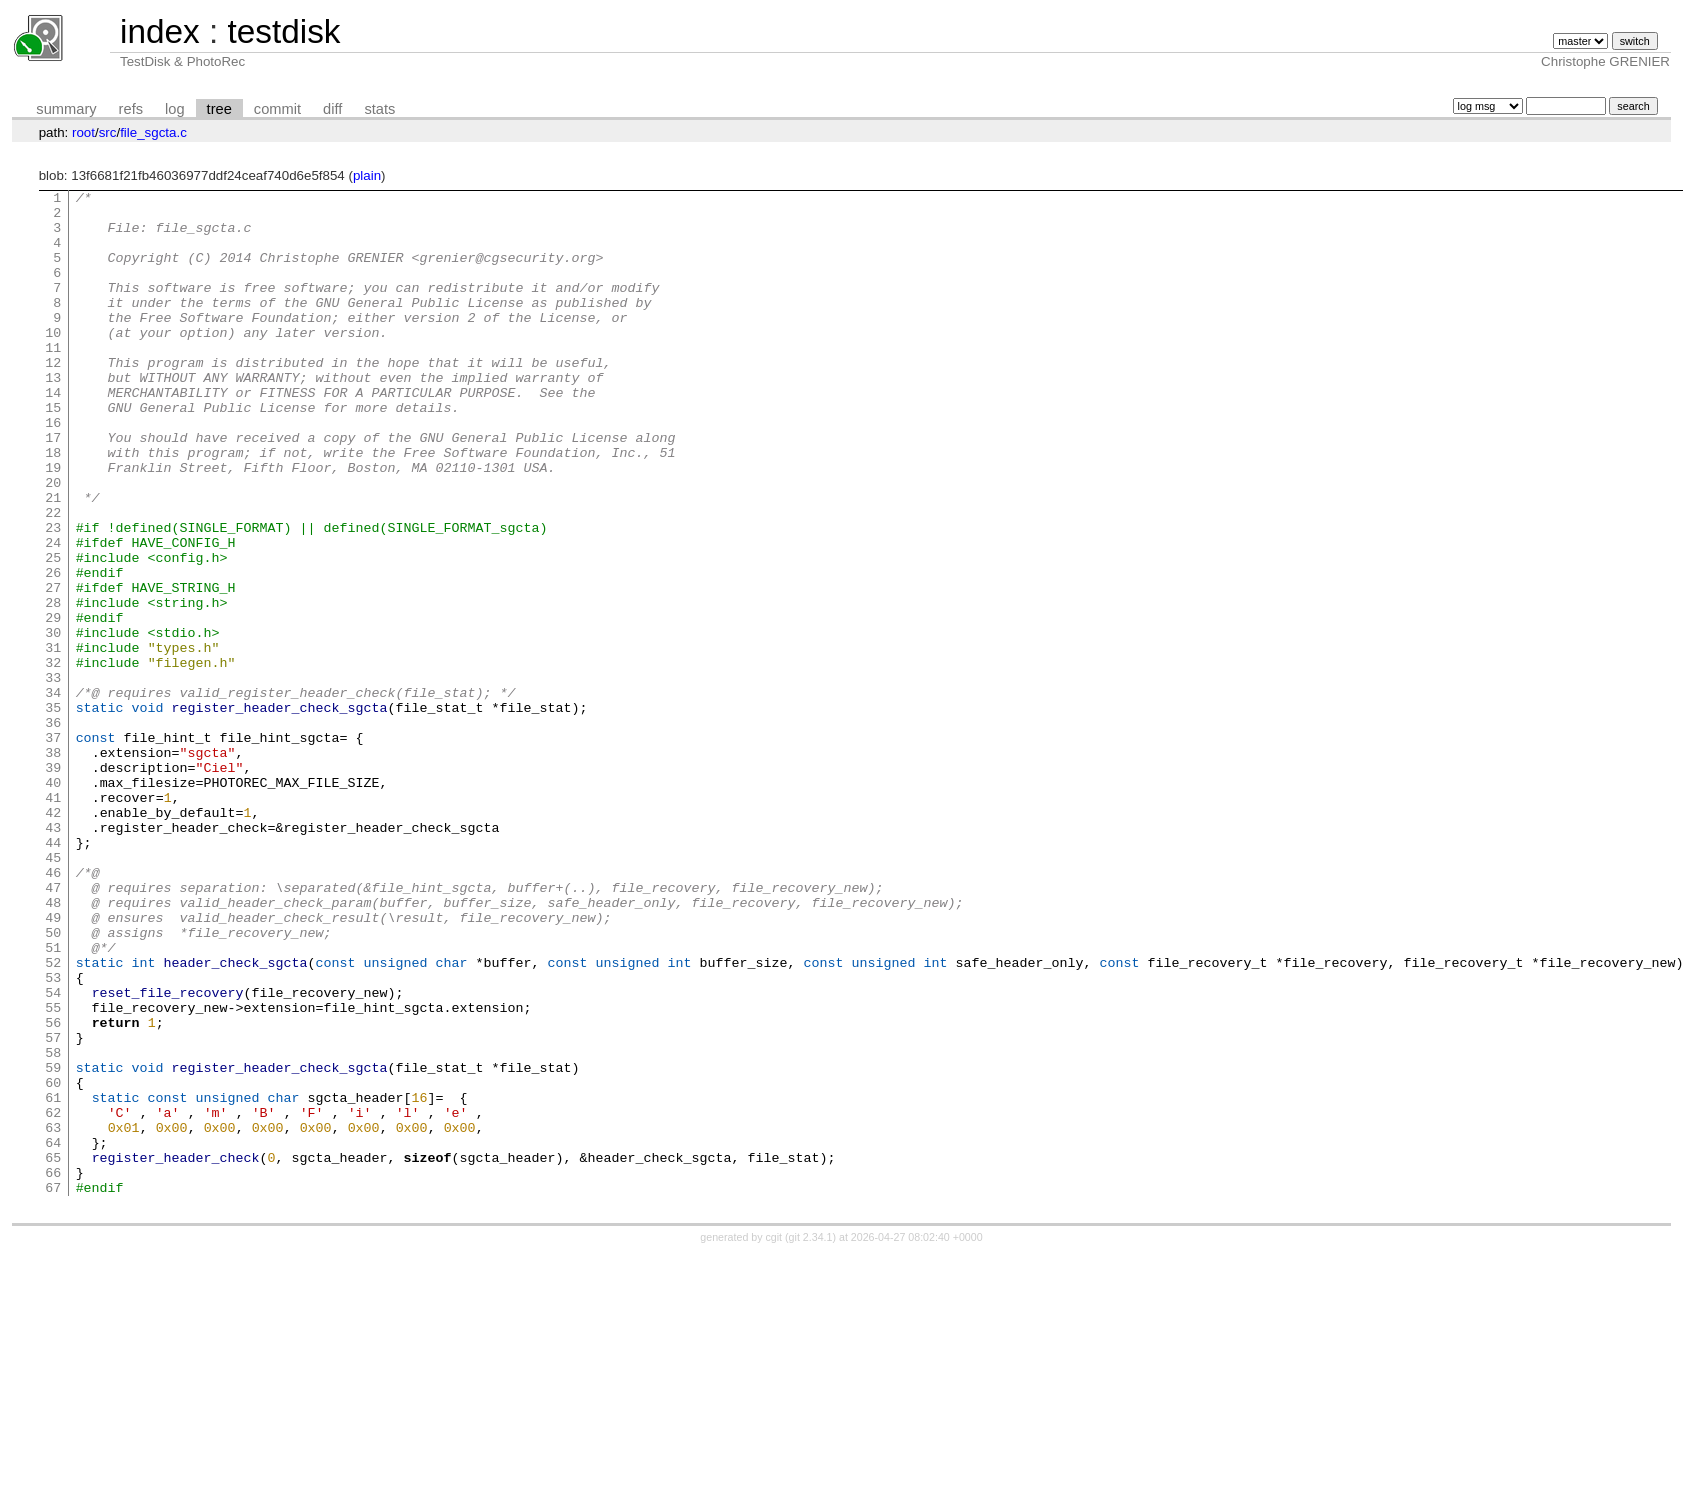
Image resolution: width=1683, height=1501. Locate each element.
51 (53, 1100)
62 (53, 1298)
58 (53, 1226)
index (160, 31)
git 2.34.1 (811, 1438)
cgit (776, 1438)
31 (53, 740)
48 (53, 1046)
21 (53, 560)
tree (219, 109)
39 (53, 884)
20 (53, 542)
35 (53, 812)
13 (53, 416)
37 (53, 848)
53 (53, 1136)
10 (53, 362)
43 (53, 956)
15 (53, 452)
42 (53, 938)
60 (53, 1262)
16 (53, 470)
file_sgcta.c (153, 132)
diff (332, 109)
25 (53, 632)
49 (53, 1064)
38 (53, 866)
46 (53, 1010)
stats (379, 109)
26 (53, 650)
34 (53, 794)
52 (53, 1118)
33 (53, 776)
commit (277, 109)
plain (367, 175)
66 (53, 1370)
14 (53, 434)
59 (53, 1244)
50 (53, 1082)
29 (53, 704)
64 (53, 1334)
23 (53, 596)
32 (53, 758)
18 (53, 506)
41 (53, 920)
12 (53, 398)
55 (53, 1172)
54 (53, 1154)
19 (53, 524)
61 (53, 1280)
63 (53, 1316)
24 (53, 614)
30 (53, 722)
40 (53, 902)
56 (53, 1190)
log (175, 109)
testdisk (283, 31)
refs (131, 109)
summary (66, 109)
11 (53, 380)
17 (53, 488)
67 (53, 1388)
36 (53, 830)
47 (53, 1028)
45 (53, 992)
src (108, 132)
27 (53, 668)
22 (53, 578)
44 (53, 974)
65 (53, 1352)
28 (53, 686)
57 (53, 1208)
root (83, 132)
